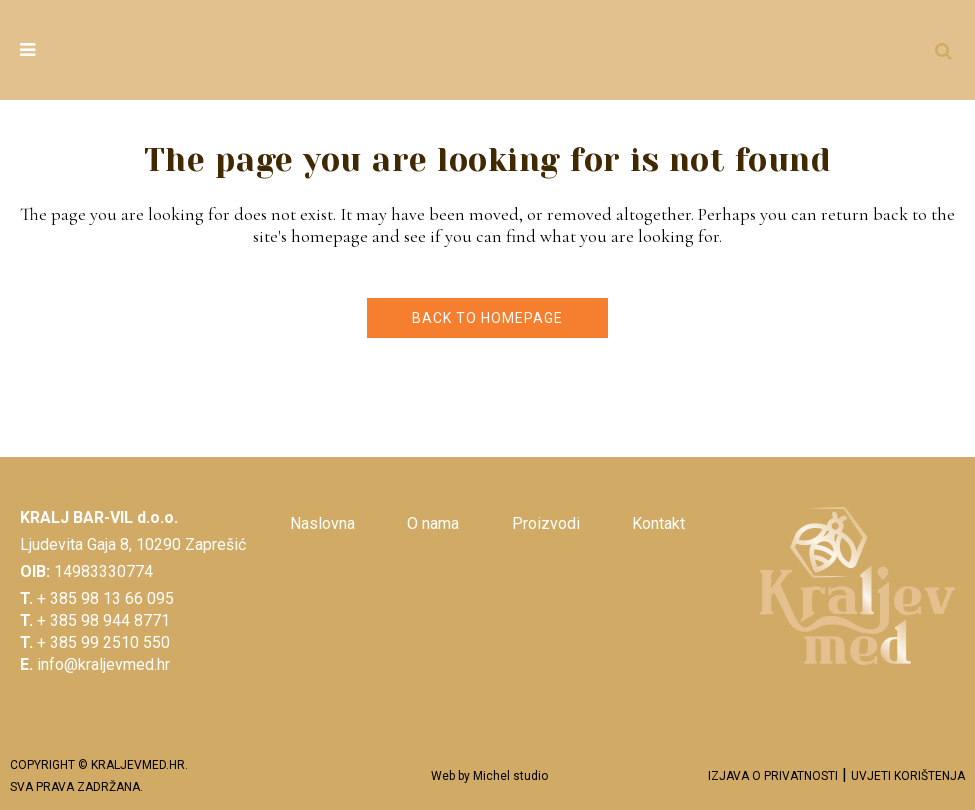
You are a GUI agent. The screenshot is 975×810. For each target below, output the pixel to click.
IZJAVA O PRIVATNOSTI (773, 776)
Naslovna (322, 523)
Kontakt (658, 523)
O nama (433, 523)
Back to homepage (487, 318)
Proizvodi (546, 523)
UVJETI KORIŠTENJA (908, 776)
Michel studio (510, 776)
